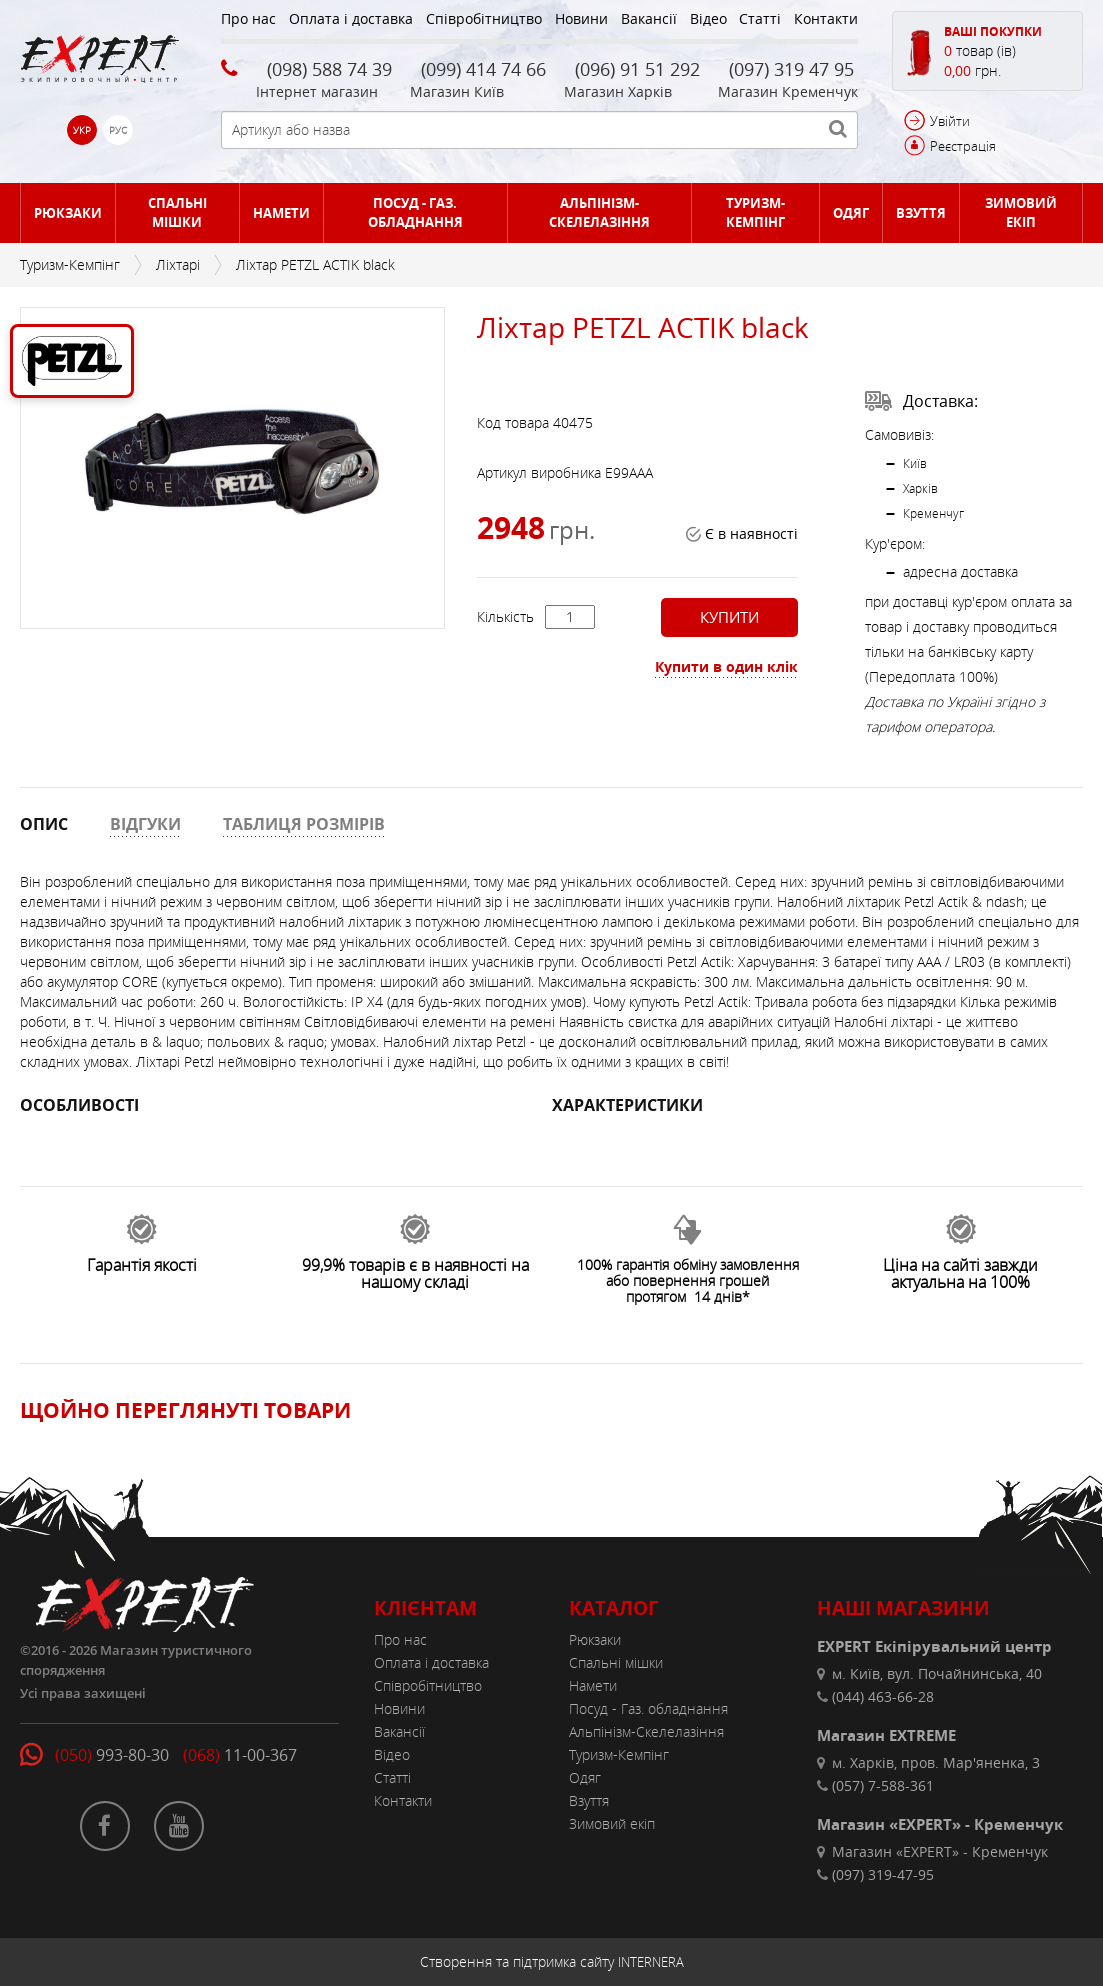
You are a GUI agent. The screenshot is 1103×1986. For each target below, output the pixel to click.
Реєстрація (963, 146)
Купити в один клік (726, 666)
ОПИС (44, 824)
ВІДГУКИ (145, 824)
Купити (729, 617)
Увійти (950, 121)
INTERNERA (651, 1962)
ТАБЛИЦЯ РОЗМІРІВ (304, 824)
